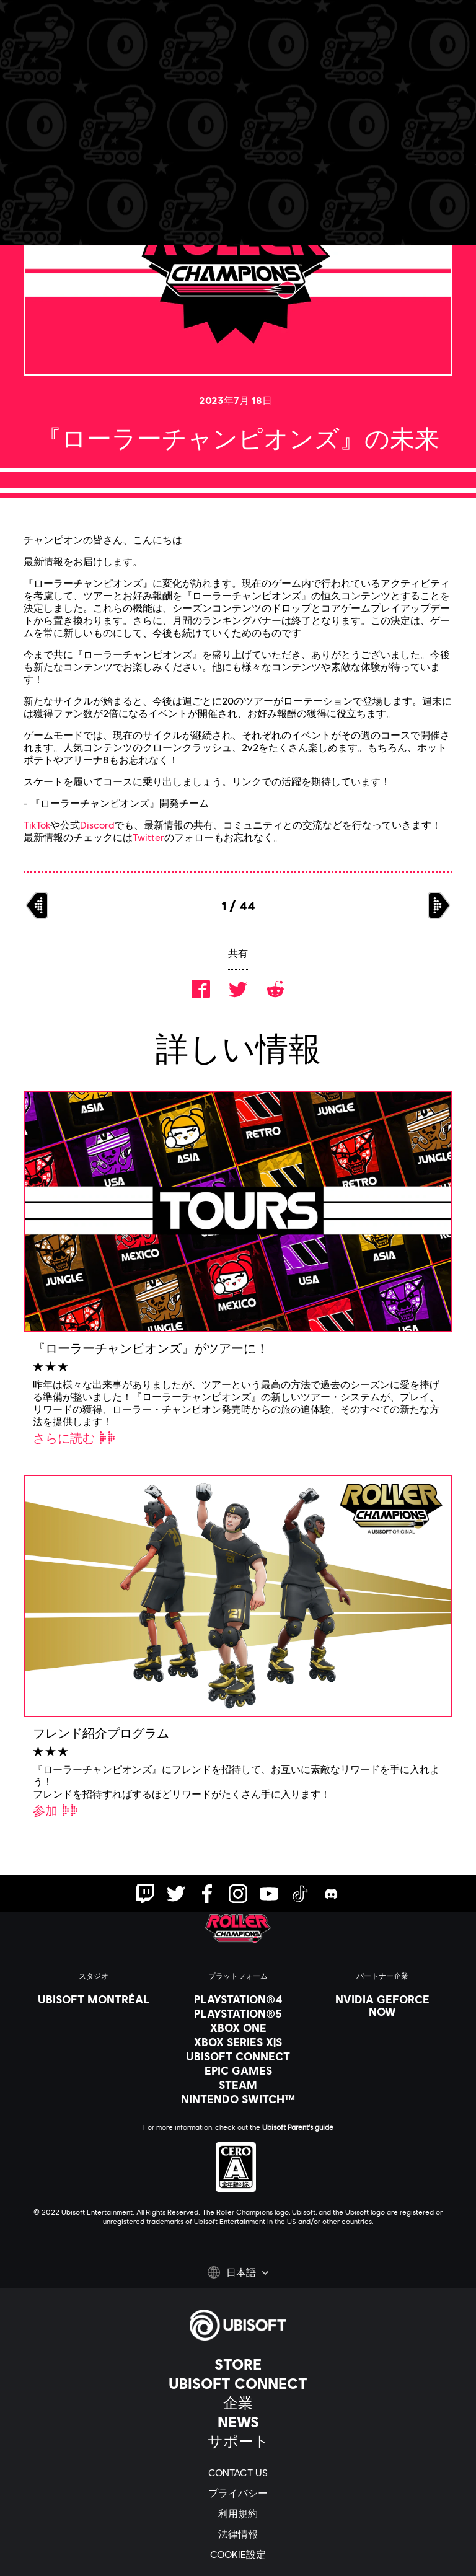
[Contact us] (238, 2472)
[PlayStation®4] (238, 1999)
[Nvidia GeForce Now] (382, 2005)
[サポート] (238, 2441)
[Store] (238, 2364)
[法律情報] (238, 2533)
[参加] (56, 1810)
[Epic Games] (238, 2070)
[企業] (238, 2402)
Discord (97, 824)
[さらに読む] (75, 1437)
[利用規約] (238, 2513)
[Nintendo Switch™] (238, 2099)
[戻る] (60, 111)
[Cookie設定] (238, 2554)
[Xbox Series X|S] (238, 2042)
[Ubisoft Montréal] (94, 1999)
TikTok (37, 824)
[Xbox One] (238, 2027)
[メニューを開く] (19, 53)
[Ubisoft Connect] (238, 2383)
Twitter (148, 837)
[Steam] (238, 2084)
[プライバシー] (238, 2492)
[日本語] (238, 2272)
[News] (238, 2422)
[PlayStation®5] (238, 2013)
